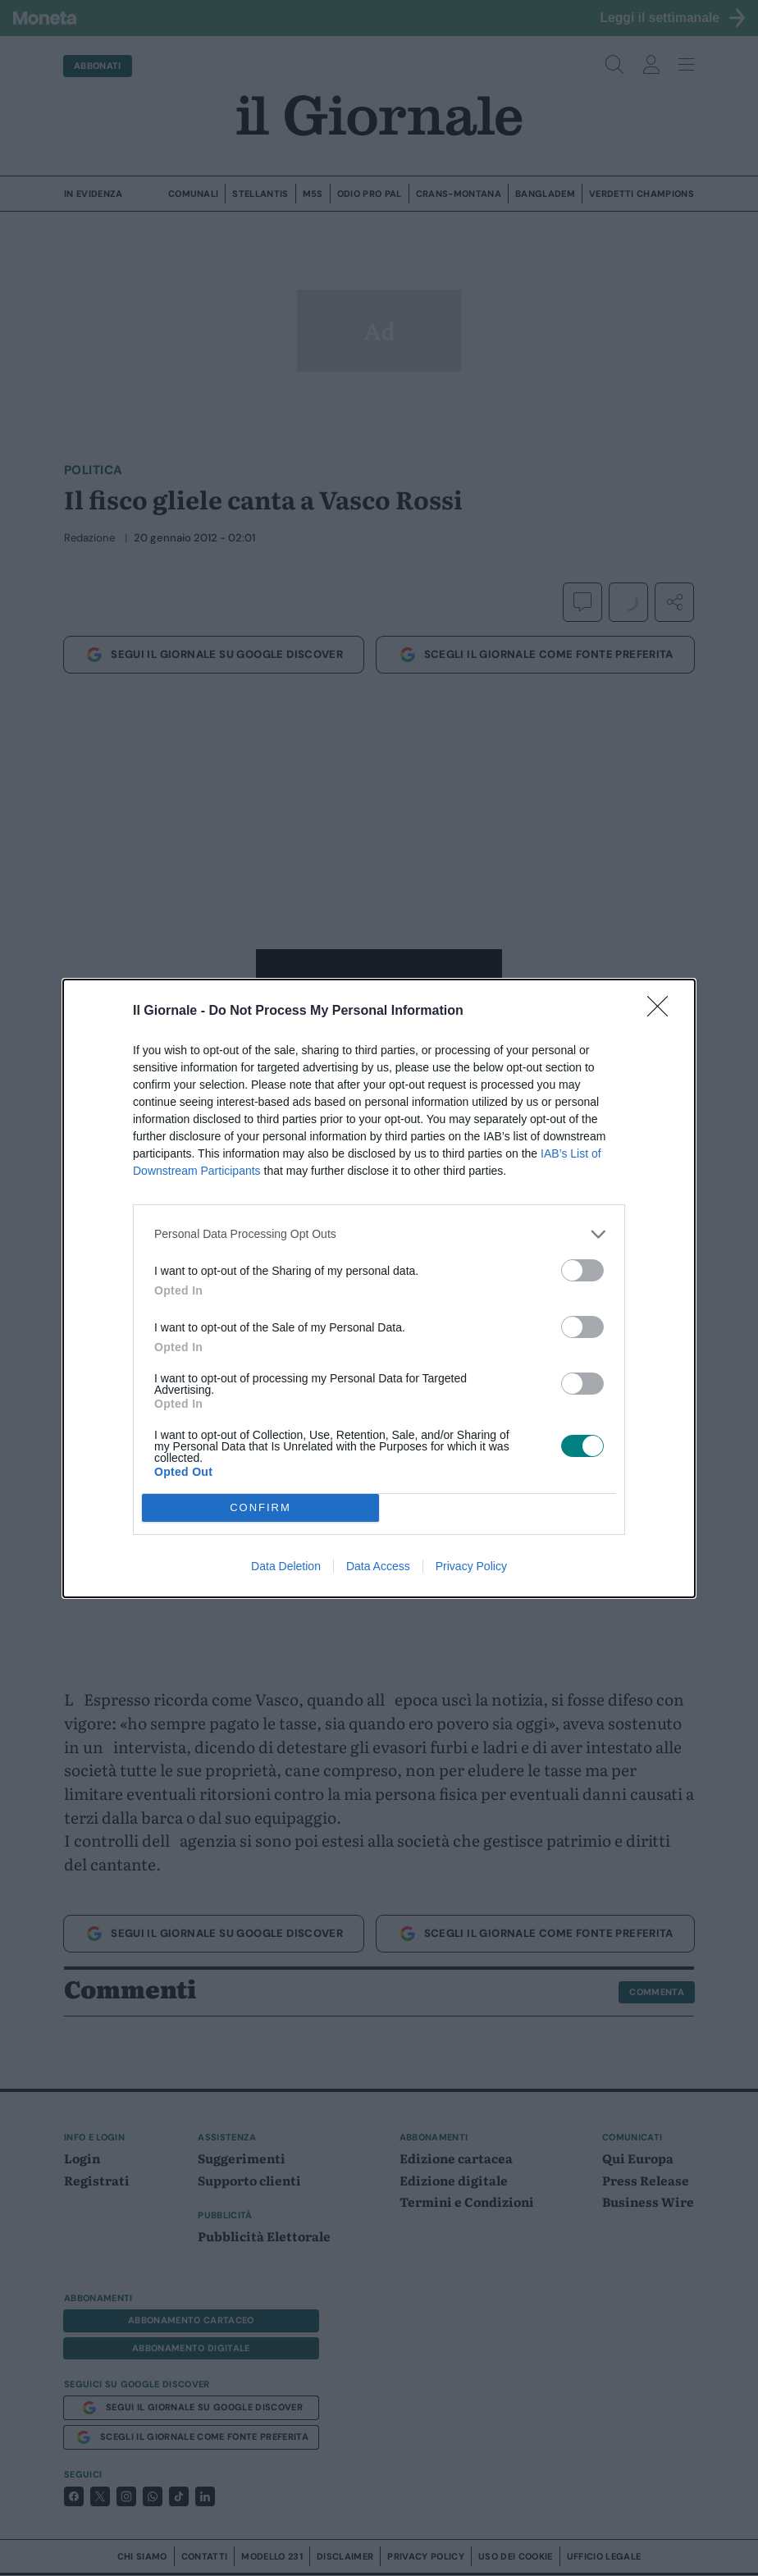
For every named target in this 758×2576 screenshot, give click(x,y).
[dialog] (379, 1288)
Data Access (378, 1566)
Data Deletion (286, 1566)
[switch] (582, 1270)
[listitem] (379, 1234)
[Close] (662, 1011)
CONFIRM (260, 1506)
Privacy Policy (471, 1566)
